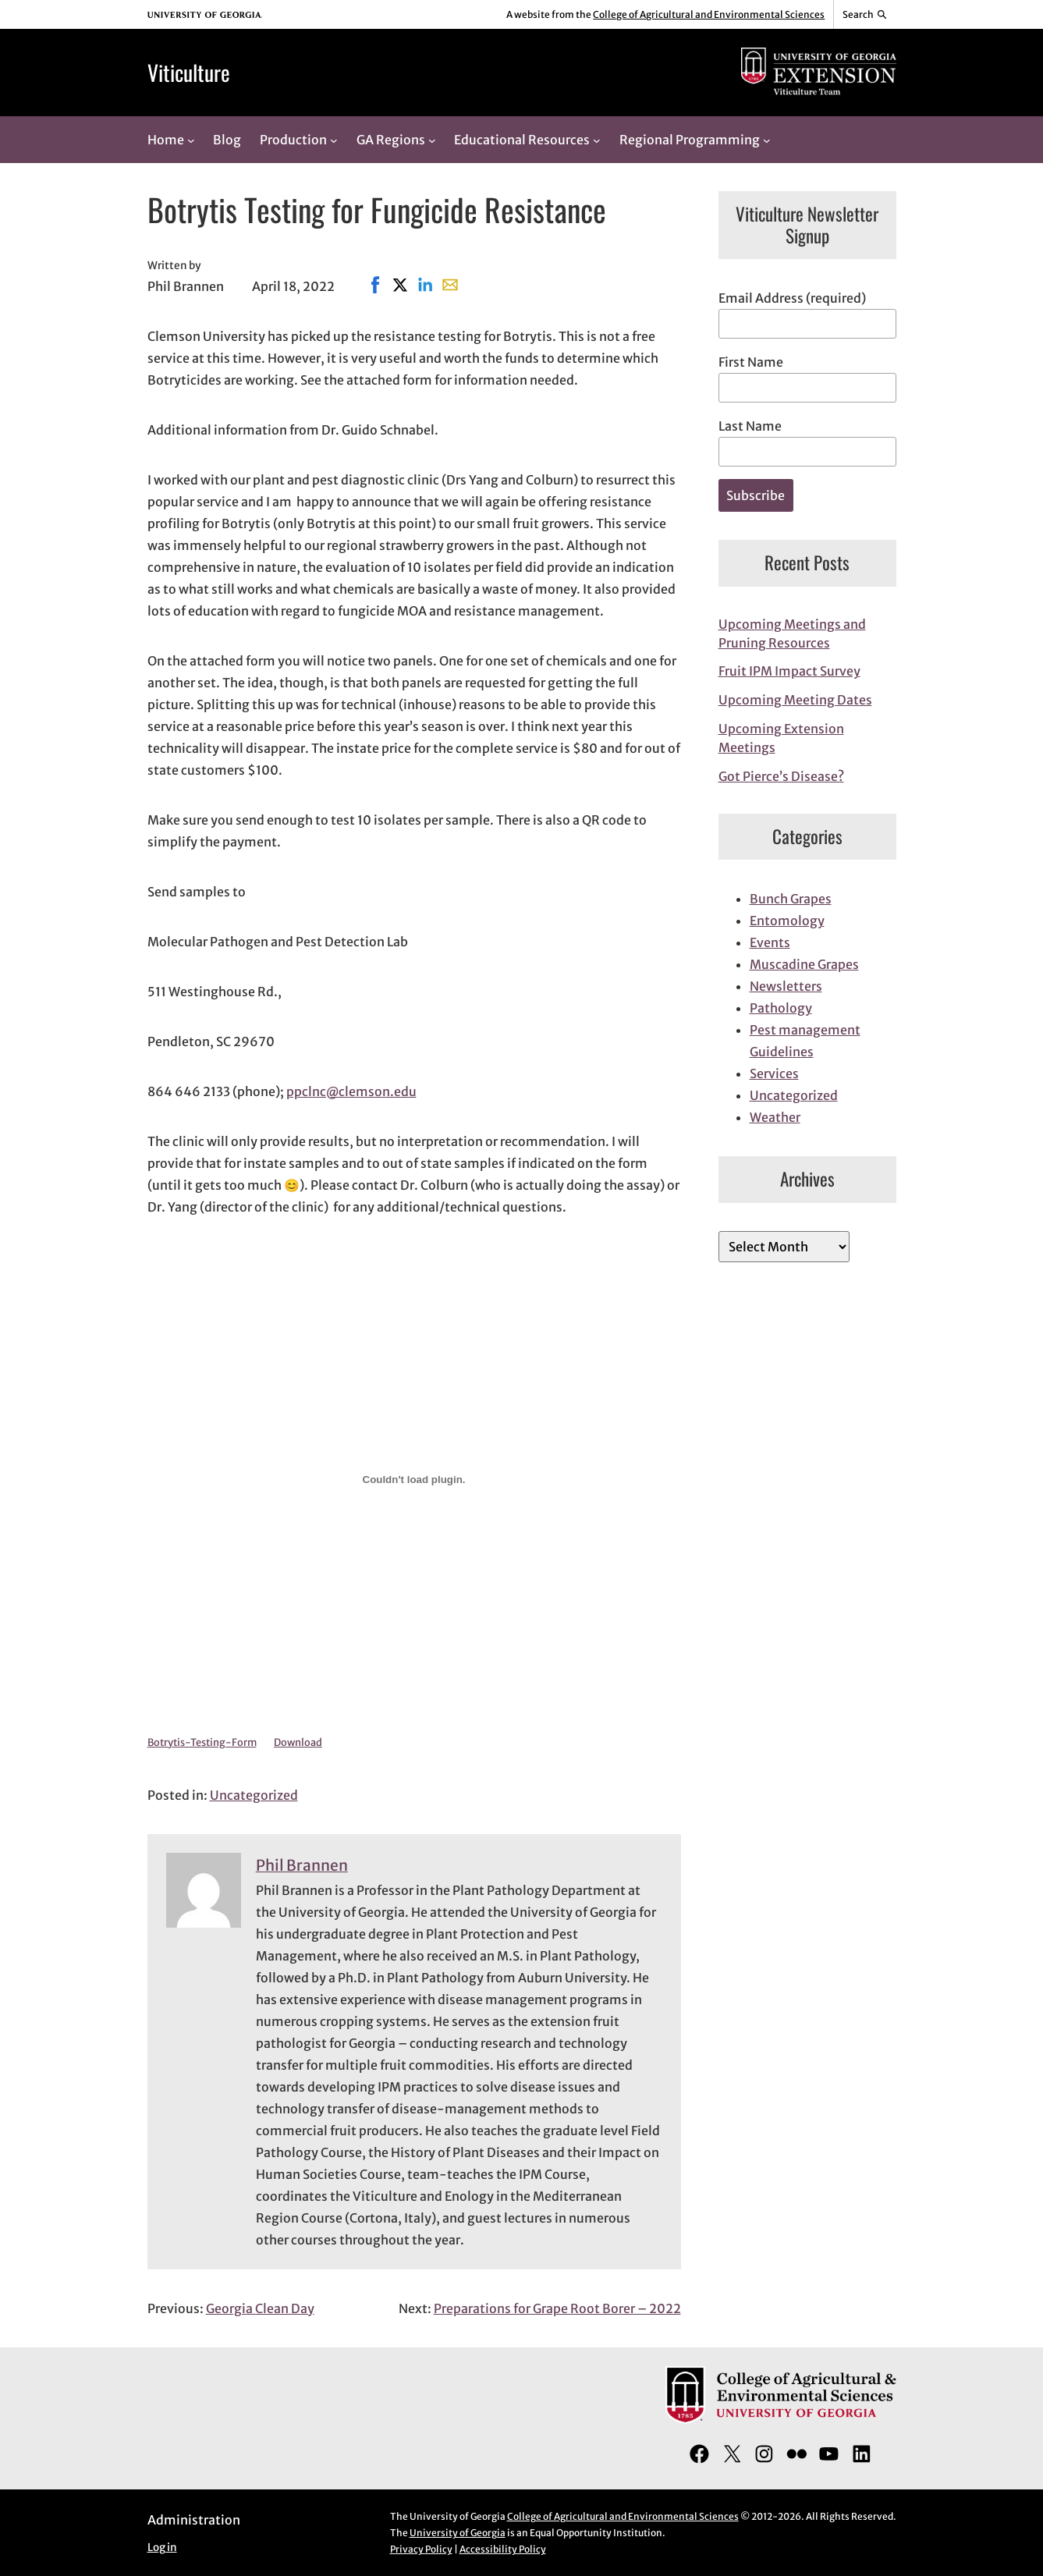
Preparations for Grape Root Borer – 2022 (557, 2308)
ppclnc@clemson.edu (351, 1091)
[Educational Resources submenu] (597, 140)
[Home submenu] (191, 140)
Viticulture (188, 72)
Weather (775, 1117)
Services (774, 1073)
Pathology (781, 1008)
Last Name (750, 426)
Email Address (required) (792, 298)
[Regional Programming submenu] (767, 140)
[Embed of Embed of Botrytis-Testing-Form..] (414, 1480)
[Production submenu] (334, 140)
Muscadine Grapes (804, 964)
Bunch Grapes (791, 899)
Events (770, 942)
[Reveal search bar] (865, 15)
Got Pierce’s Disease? (781, 776)
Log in (162, 2547)
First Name (750, 362)
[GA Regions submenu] (432, 140)
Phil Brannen (302, 1865)
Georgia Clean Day (260, 2308)
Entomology (787, 920)
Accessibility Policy (502, 2549)
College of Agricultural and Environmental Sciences (709, 14)
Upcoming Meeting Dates (795, 700)
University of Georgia (458, 2533)
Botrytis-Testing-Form (202, 1742)
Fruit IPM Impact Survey (789, 671)
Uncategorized (254, 1795)
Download (298, 1742)
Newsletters (786, 986)
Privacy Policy (421, 2549)
